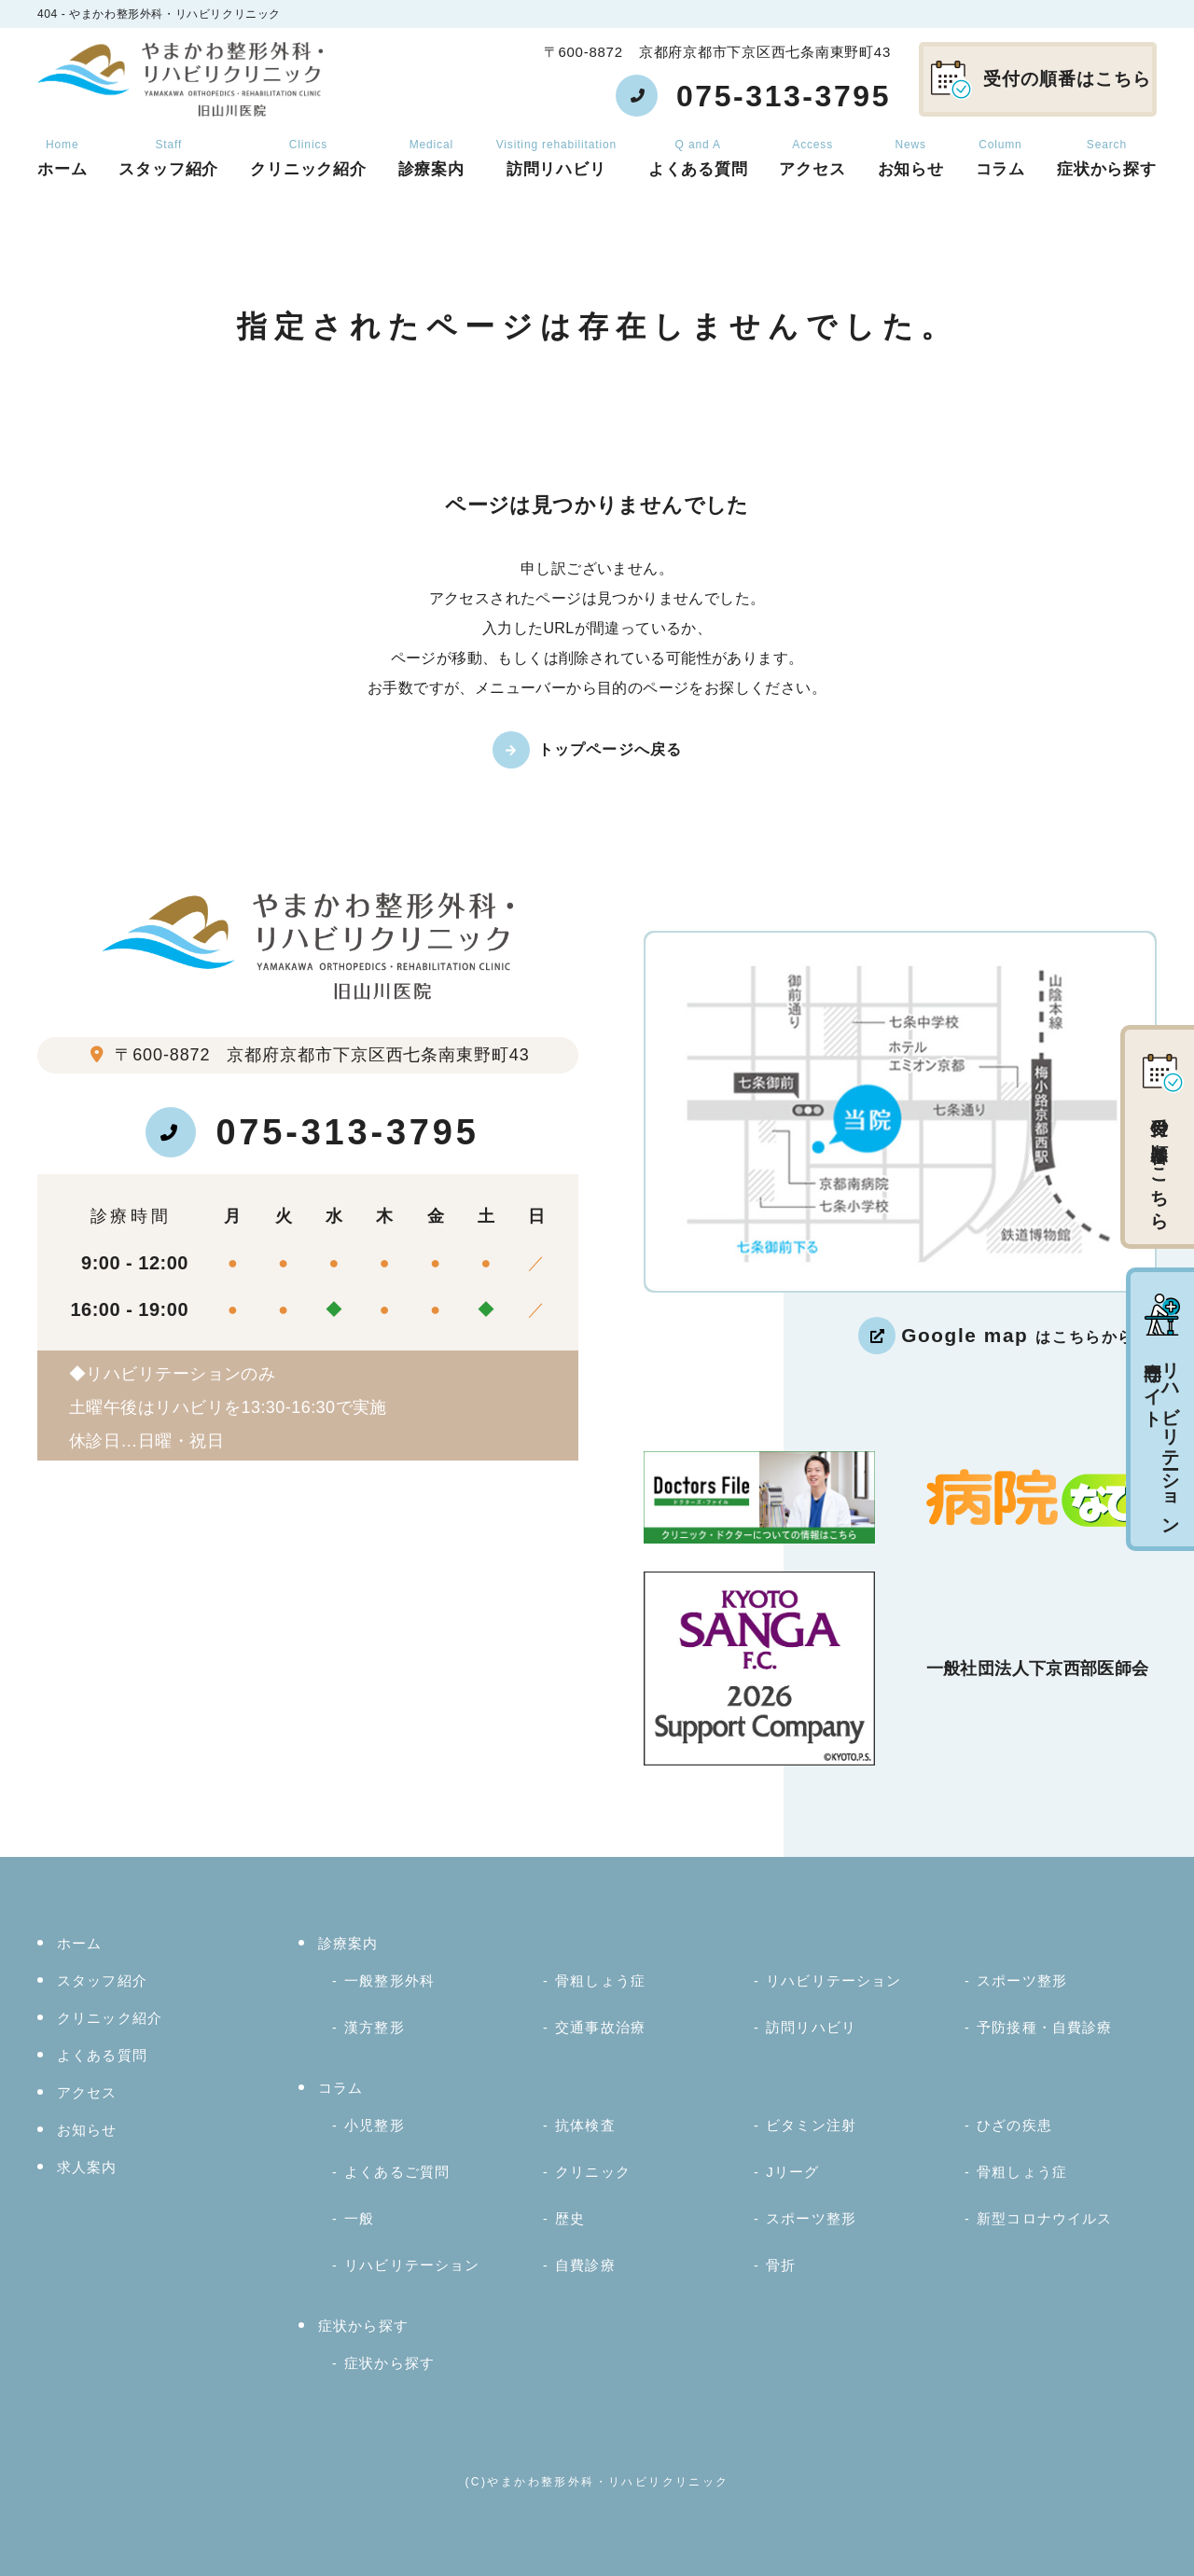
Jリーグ (792, 2172)
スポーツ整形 (1022, 1980)
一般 (359, 2218)
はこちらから (1017, 1335)
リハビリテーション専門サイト (1162, 1411)
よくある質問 (698, 158)
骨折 (781, 2265)
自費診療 (585, 2265)
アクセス (812, 158)
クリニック (593, 2172)
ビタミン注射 (811, 2125)
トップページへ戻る (610, 749)
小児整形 (374, 2125)
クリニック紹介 (308, 158)
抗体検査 (585, 2125)
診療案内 (431, 158)
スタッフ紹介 (168, 158)
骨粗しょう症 (600, 1980)
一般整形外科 (389, 1980)
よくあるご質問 (397, 2172)
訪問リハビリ (556, 158)
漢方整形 (374, 2027)
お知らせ (911, 158)
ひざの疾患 (1014, 2125)
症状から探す (1107, 158)
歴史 (570, 2218)
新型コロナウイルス (1044, 2218)
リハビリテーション (833, 1980)
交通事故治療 (600, 2027)
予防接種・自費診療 (1044, 2027)
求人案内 (87, 2167)
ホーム (62, 158)
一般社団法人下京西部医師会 (1037, 1668)
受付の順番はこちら (1041, 80)
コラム (1001, 158)
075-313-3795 (312, 1132)
